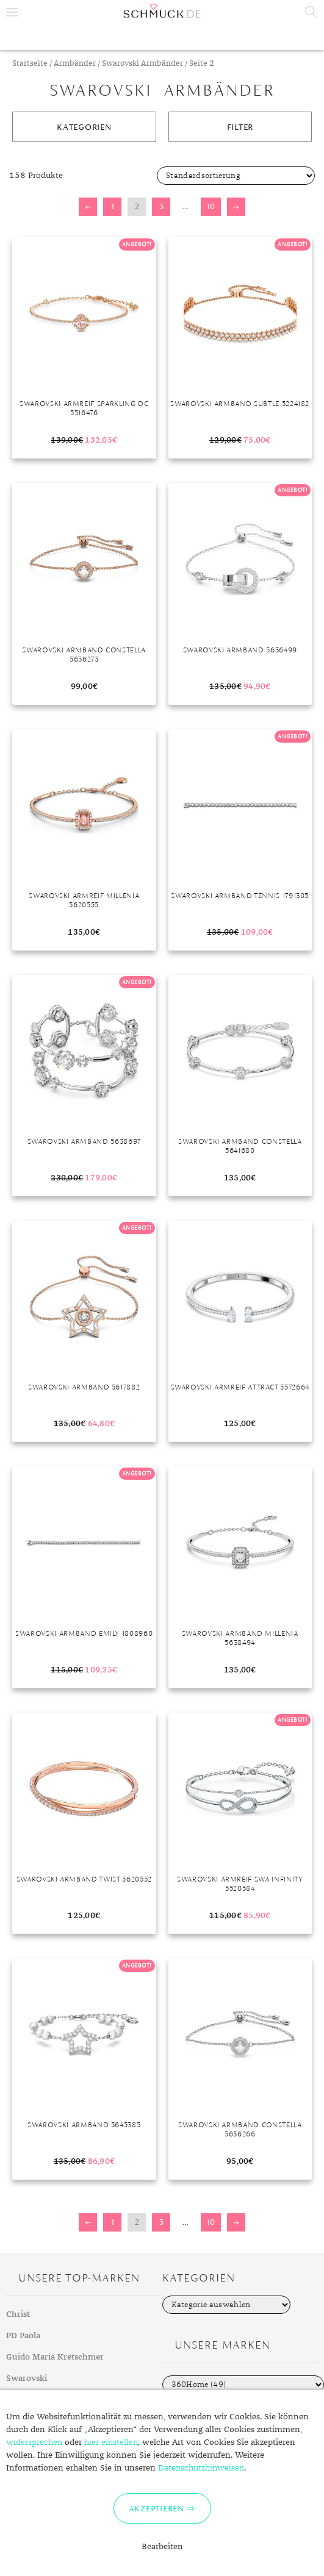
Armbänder (75, 64)
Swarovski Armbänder (142, 64)
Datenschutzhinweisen (201, 2468)
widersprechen (34, 2442)
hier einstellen (111, 2442)
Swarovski (26, 2378)
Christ (18, 2314)
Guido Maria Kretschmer (55, 2357)
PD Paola (23, 2336)
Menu (12, 12)
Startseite (30, 64)
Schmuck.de (162, 11)
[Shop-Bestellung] (236, 175)
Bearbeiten (162, 2546)
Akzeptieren (156, 2508)
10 (211, 206)
